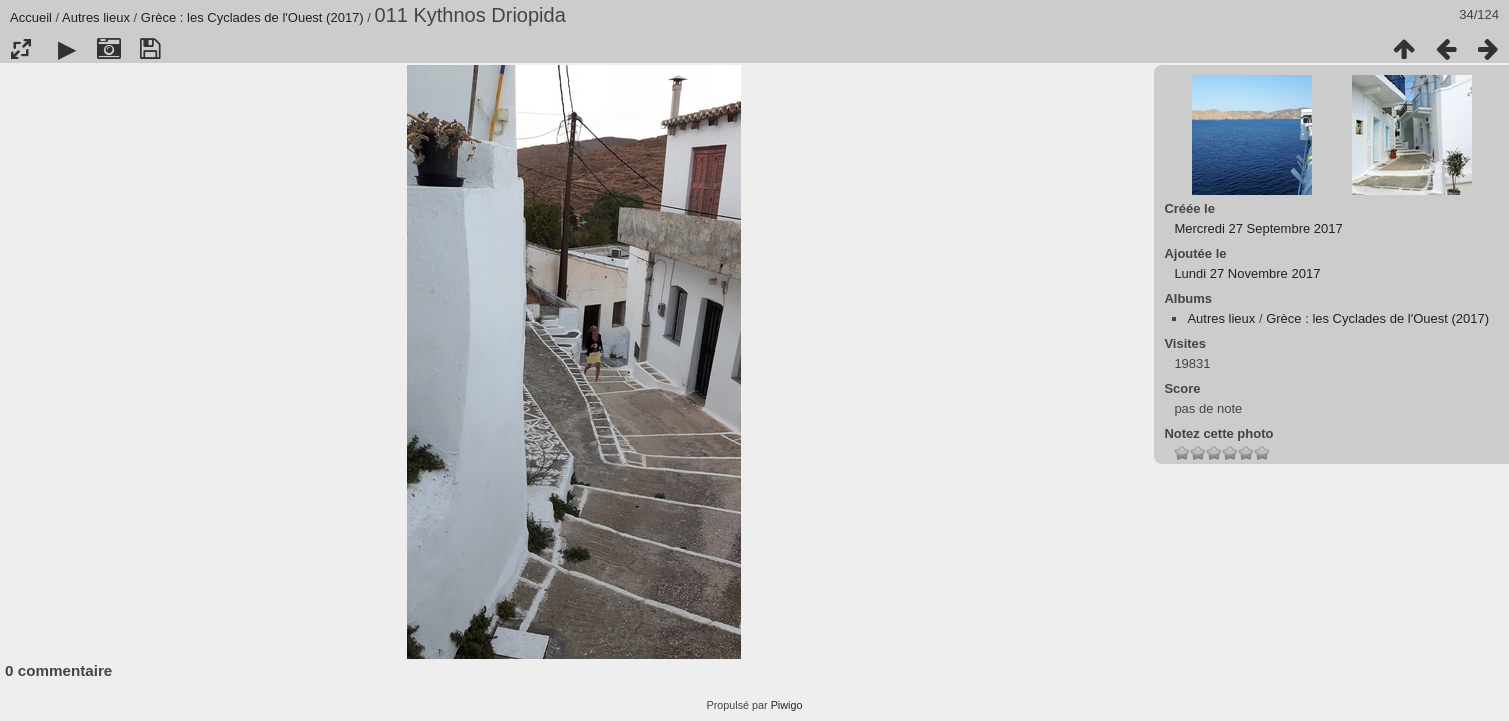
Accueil (31, 17)
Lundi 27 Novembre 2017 (1247, 273)
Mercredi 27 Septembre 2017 (1258, 228)
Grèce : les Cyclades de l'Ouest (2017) (252, 17)
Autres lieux (96, 17)
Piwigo (787, 705)
